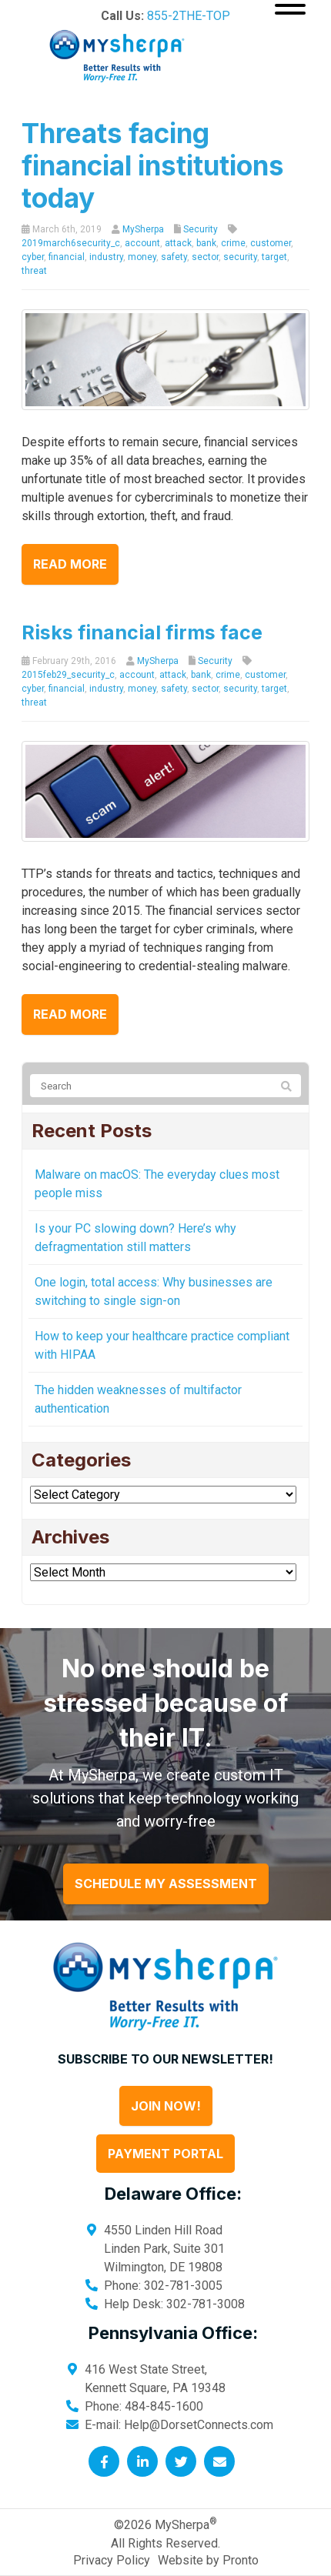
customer (270, 243)
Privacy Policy (111, 2560)
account (142, 243)
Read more (70, 564)
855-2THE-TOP (188, 15)
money (142, 257)
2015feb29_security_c (68, 674)
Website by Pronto (208, 2560)
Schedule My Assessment (166, 1883)
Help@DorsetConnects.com (198, 2425)
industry (106, 257)
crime (233, 243)
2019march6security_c (71, 243)
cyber (33, 257)
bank (206, 243)
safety (174, 257)
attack (178, 243)
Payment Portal (165, 2153)
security (240, 257)
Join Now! (166, 2106)
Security (200, 229)
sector (205, 257)
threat (34, 270)
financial (66, 257)
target (274, 257)
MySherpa (143, 229)
